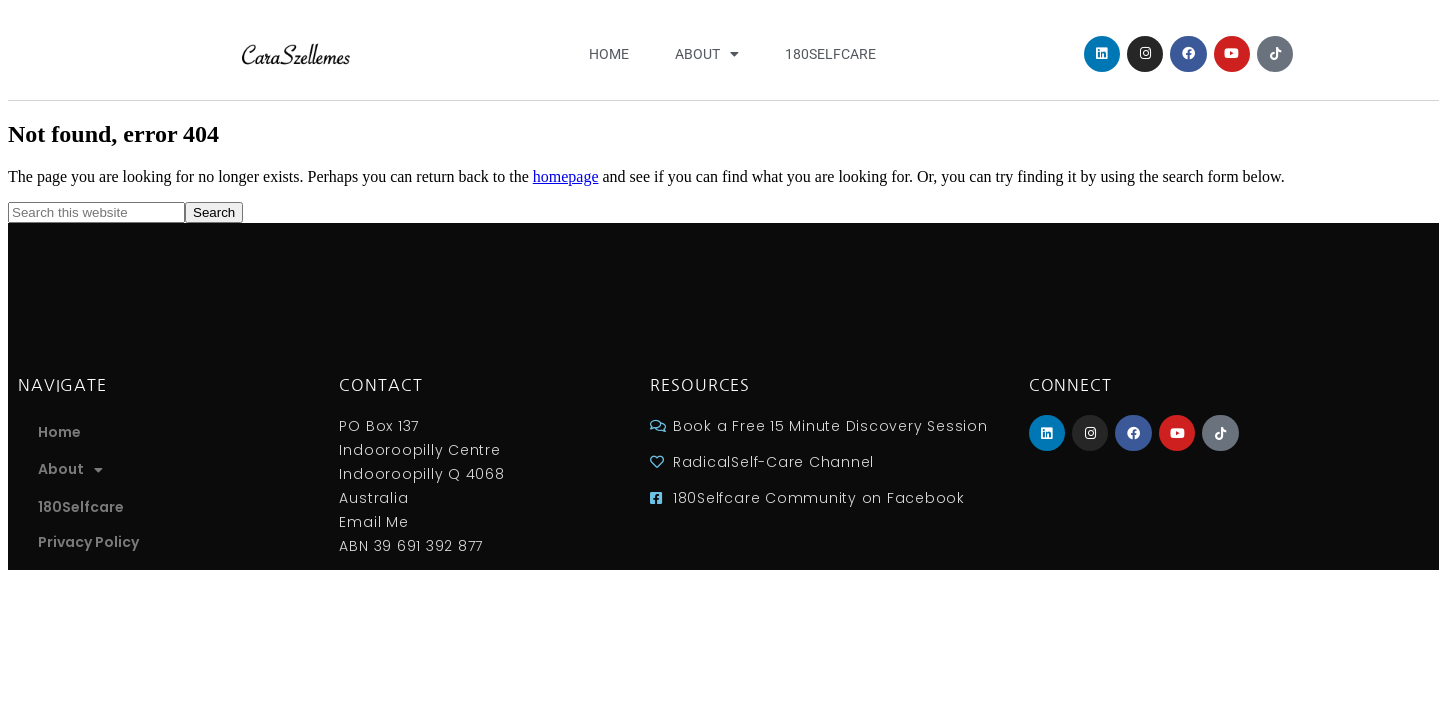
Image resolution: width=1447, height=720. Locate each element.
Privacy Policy (88, 542)
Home (609, 54)
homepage (566, 176)
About (707, 54)
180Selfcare (830, 54)
